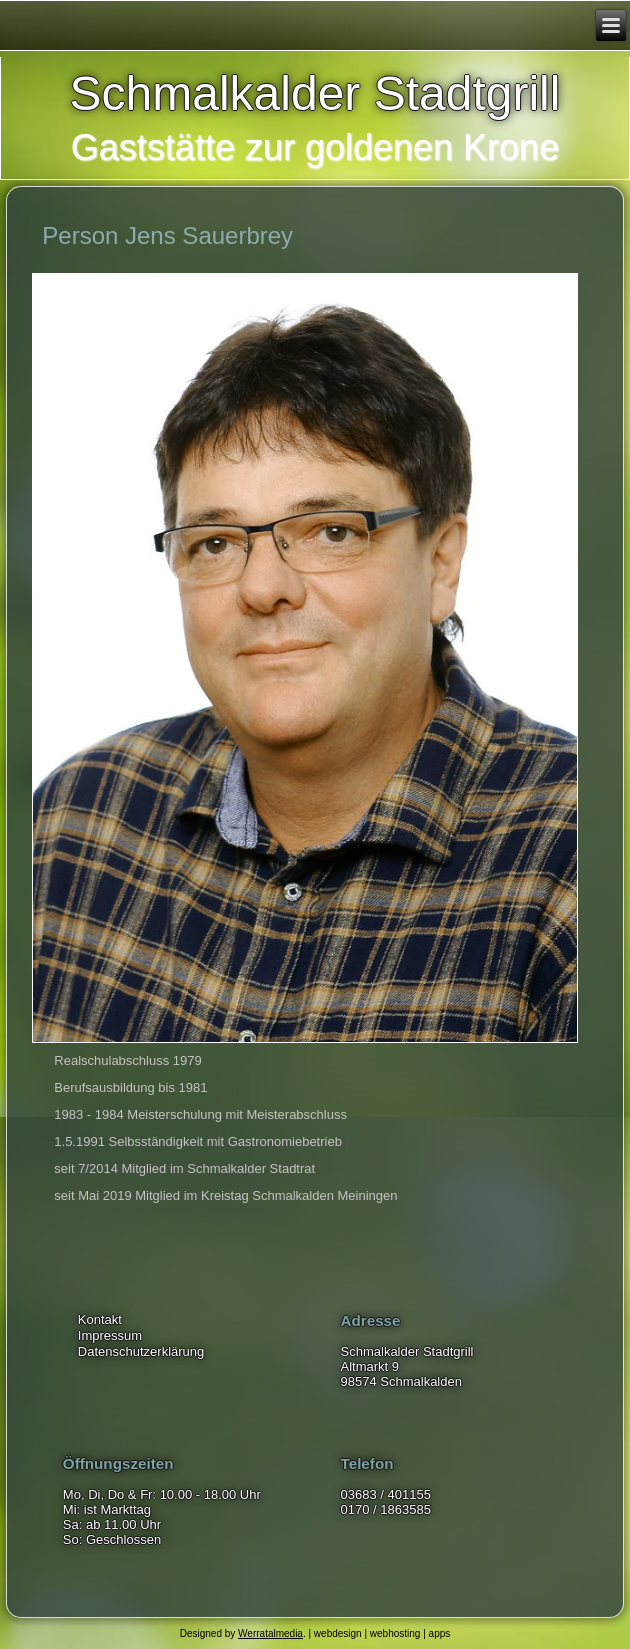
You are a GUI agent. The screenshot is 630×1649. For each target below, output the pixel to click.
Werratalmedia (270, 1633)
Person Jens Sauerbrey (167, 235)
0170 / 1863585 (386, 1509)
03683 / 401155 (386, 1494)
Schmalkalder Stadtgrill (315, 93)
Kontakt (100, 1319)
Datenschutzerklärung (141, 1351)
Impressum (110, 1335)
